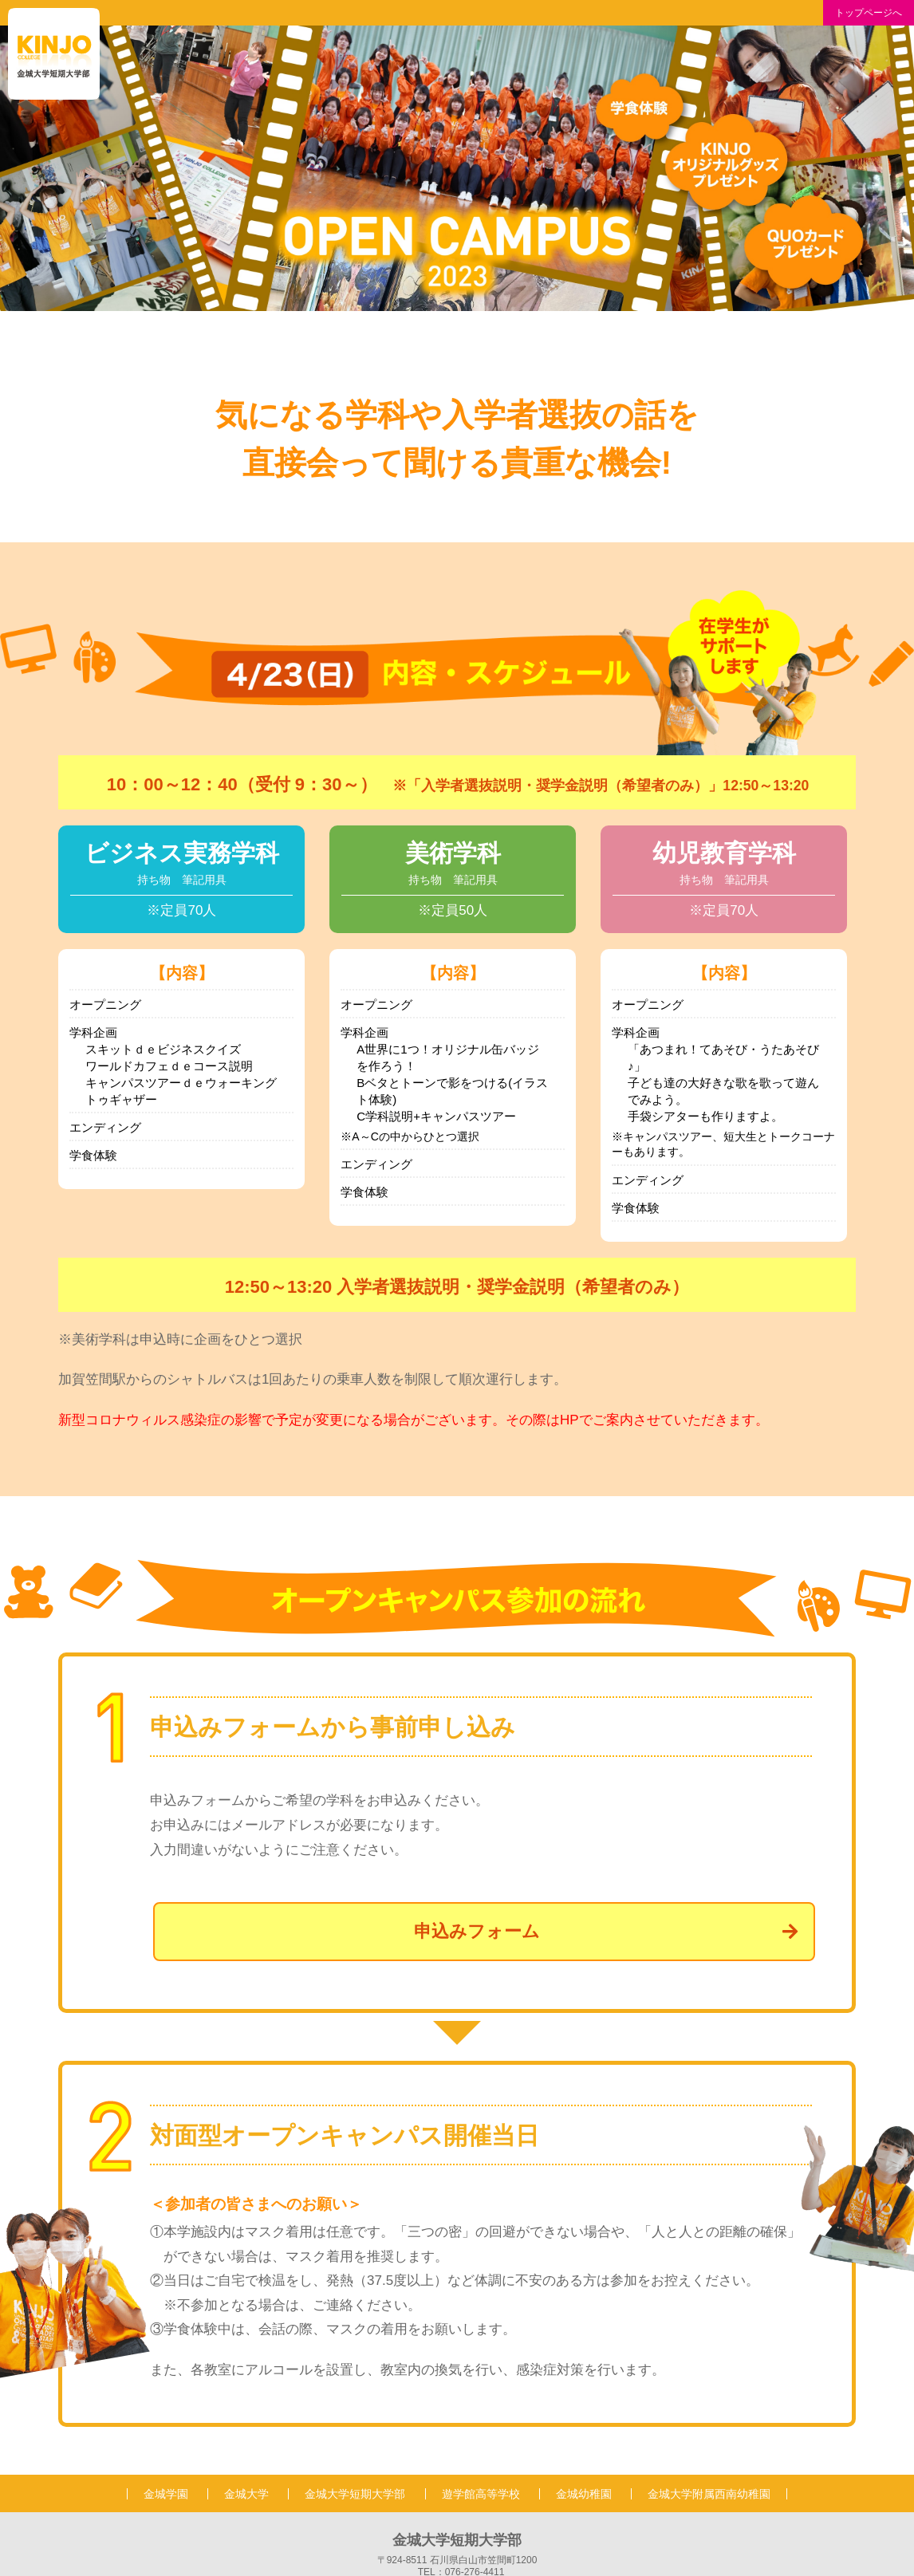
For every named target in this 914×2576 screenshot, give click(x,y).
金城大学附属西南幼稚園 (709, 2493)
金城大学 (246, 2493)
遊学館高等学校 (481, 2493)
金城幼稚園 (584, 2493)
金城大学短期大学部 (355, 2493)
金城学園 (166, 2493)
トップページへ (868, 12)
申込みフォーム (606, 1931)
